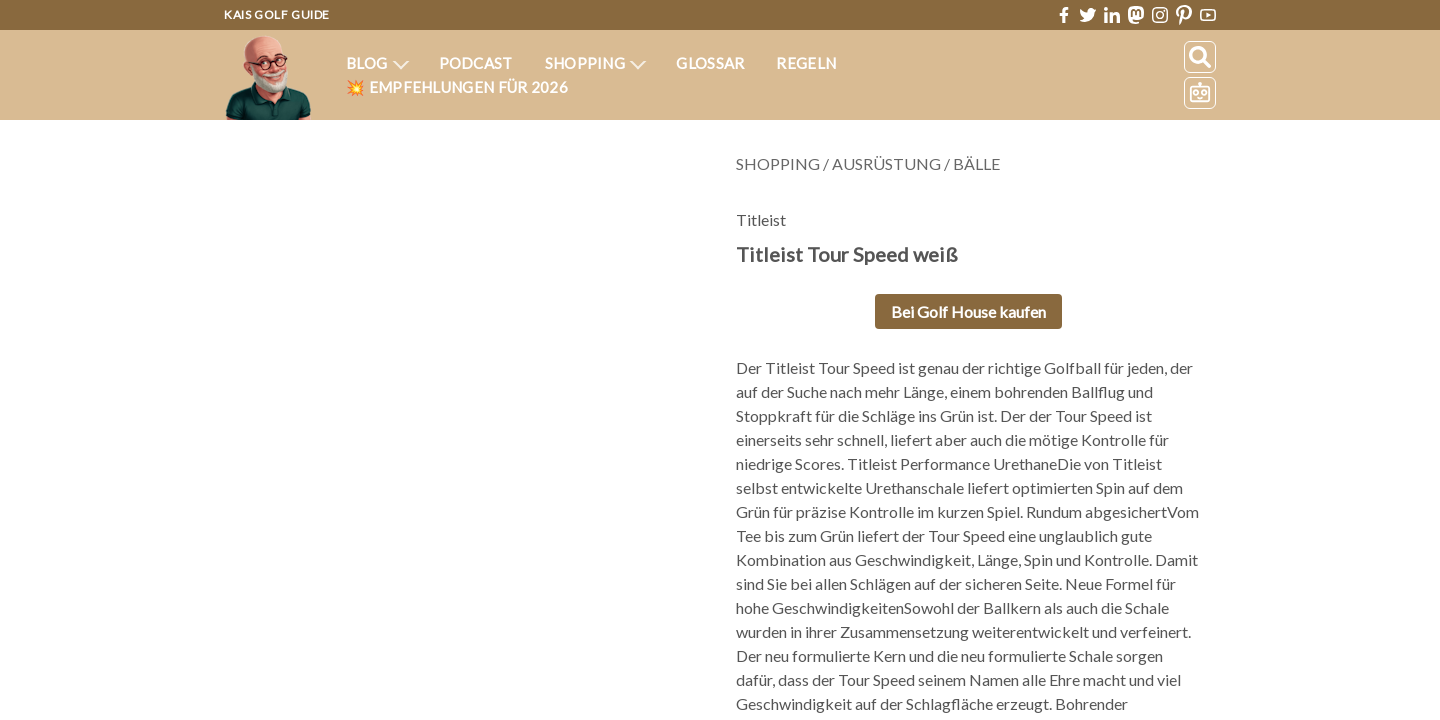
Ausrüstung (885, 163)
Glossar (710, 63)
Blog (378, 63)
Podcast (475, 63)
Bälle (977, 163)
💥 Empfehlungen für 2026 (457, 87)
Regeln (805, 63)
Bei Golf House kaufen (967, 311)
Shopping (595, 63)
